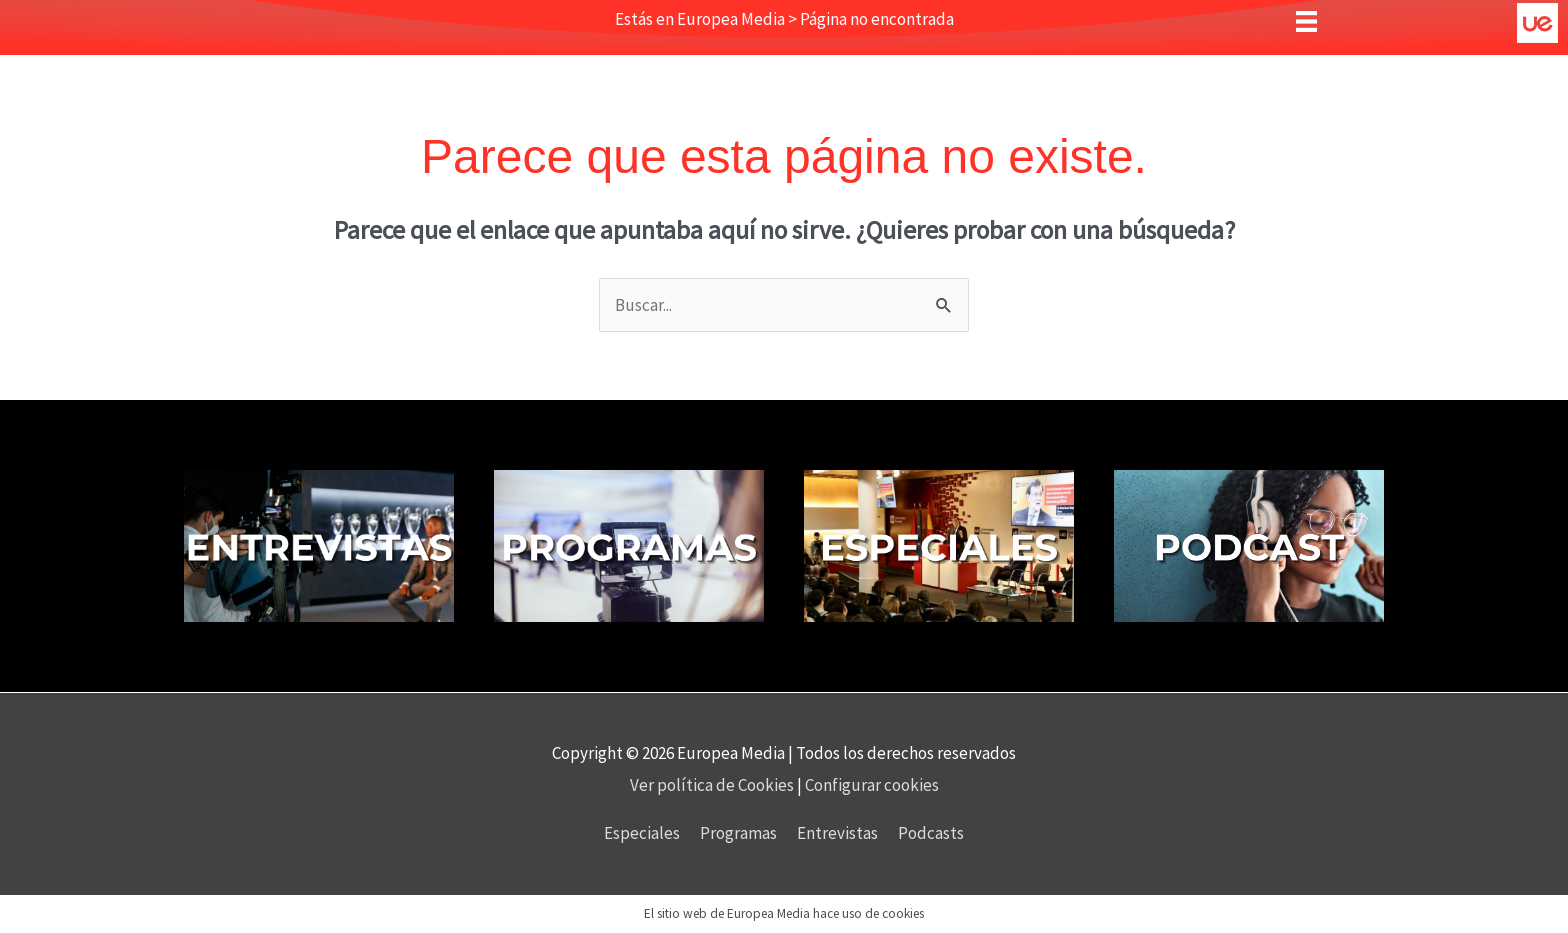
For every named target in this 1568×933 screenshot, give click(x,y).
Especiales (642, 833)
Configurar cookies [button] (872, 785)
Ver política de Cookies (713, 785)
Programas (738, 833)
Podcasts (931, 833)
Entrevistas (837, 833)
